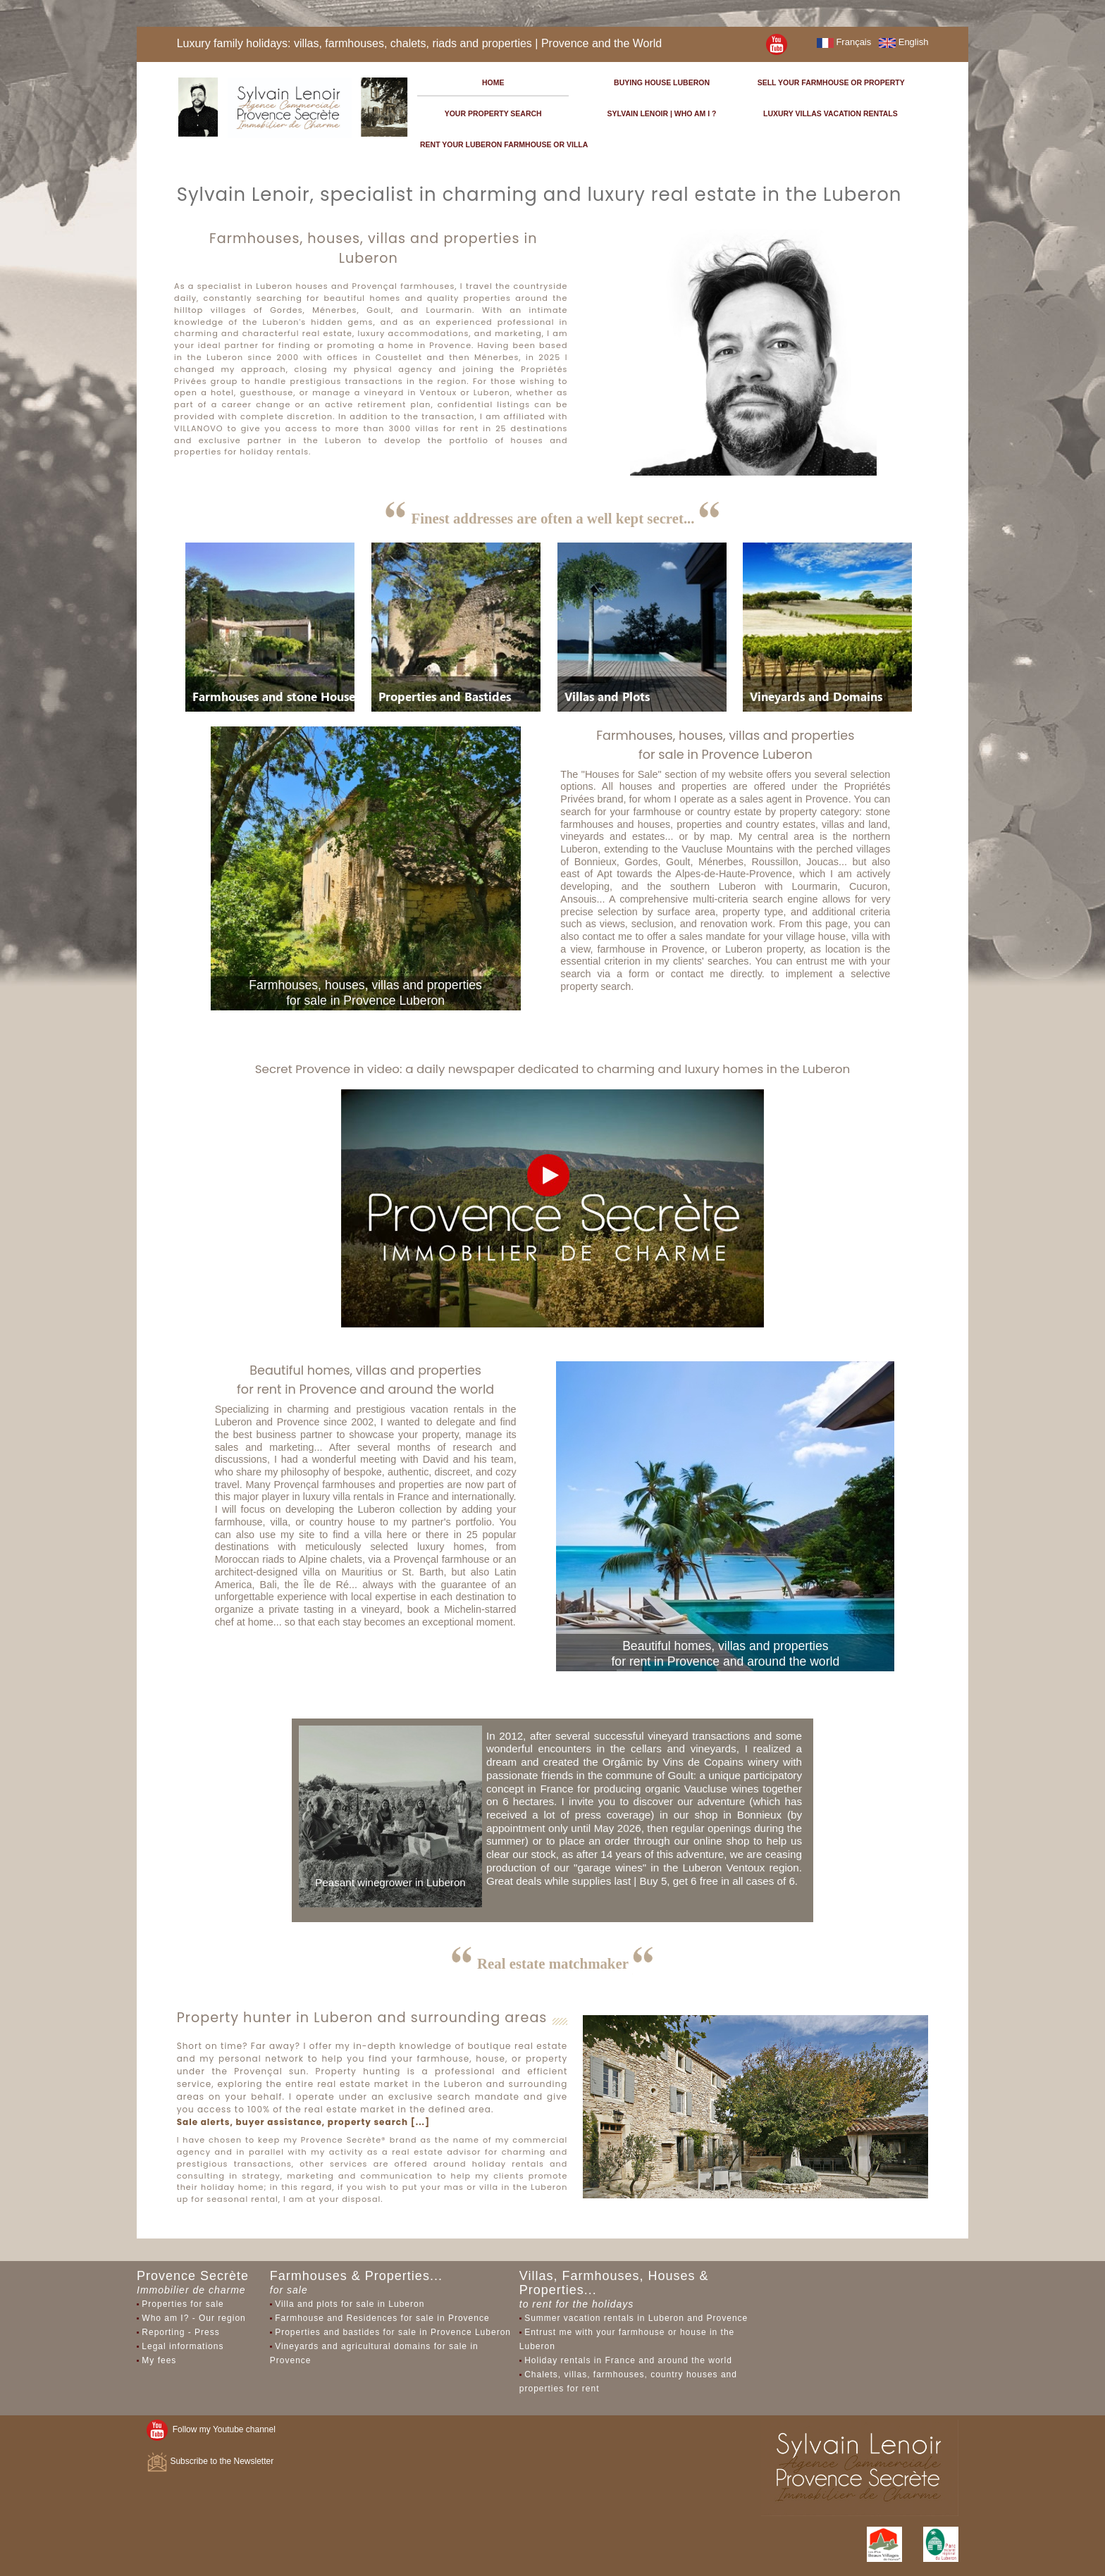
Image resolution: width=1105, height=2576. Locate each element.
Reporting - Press (180, 2332)
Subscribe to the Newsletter (210, 2461)
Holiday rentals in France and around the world (628, 2360)
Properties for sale (182, 2304)
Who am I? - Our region (193, 2318)
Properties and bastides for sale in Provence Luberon (393, 2332)
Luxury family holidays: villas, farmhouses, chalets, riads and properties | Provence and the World (419, 43)
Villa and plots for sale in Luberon (349, 2304)
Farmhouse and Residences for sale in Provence (382, 2318)
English (903, 42)
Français (844, 42)
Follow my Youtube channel (211, 2429)
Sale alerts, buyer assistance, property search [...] (303, 2122)
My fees (159, 2360)
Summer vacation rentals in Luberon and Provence (636, 2318)
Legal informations (182, 2346)
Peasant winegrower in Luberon (390, 1882)
